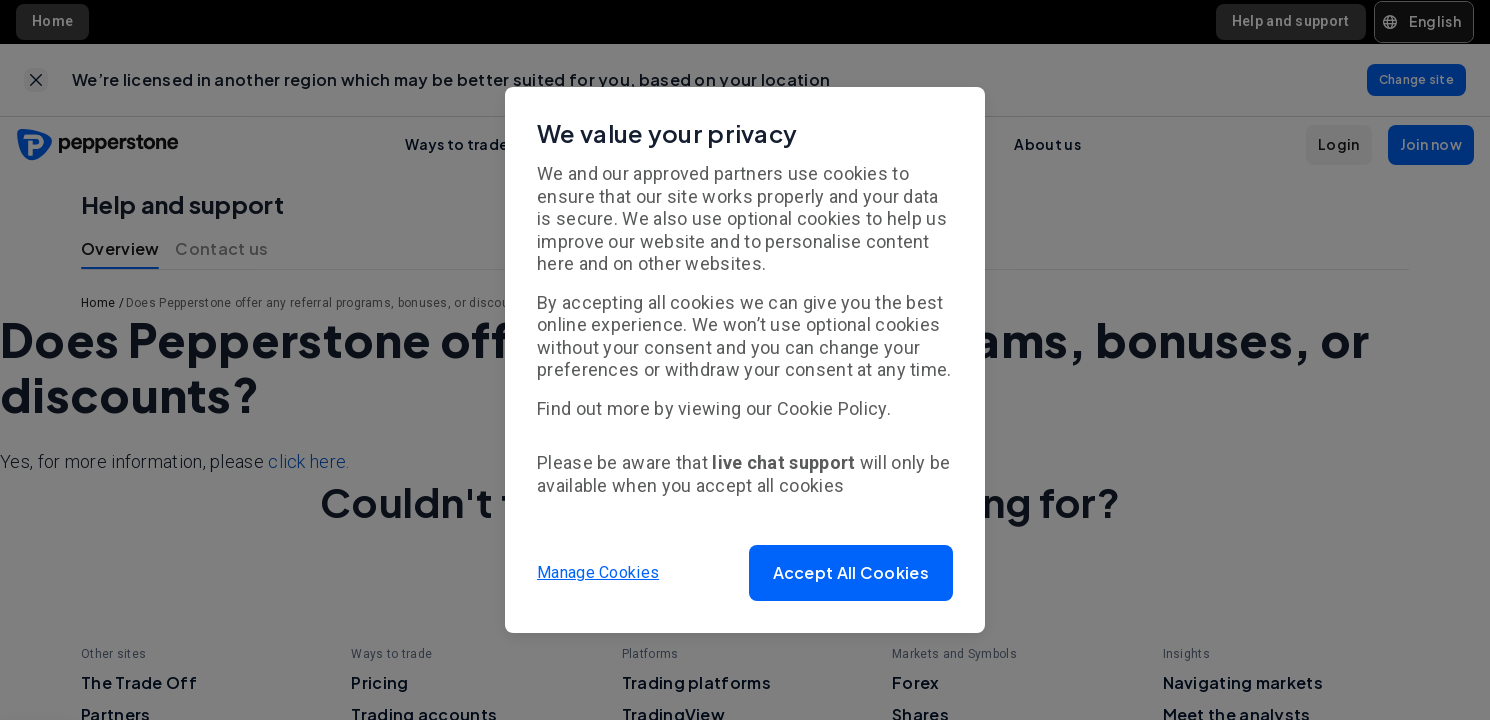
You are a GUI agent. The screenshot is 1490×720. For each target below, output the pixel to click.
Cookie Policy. (834, 408)
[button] (851, 573)
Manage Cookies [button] (598, 572)
